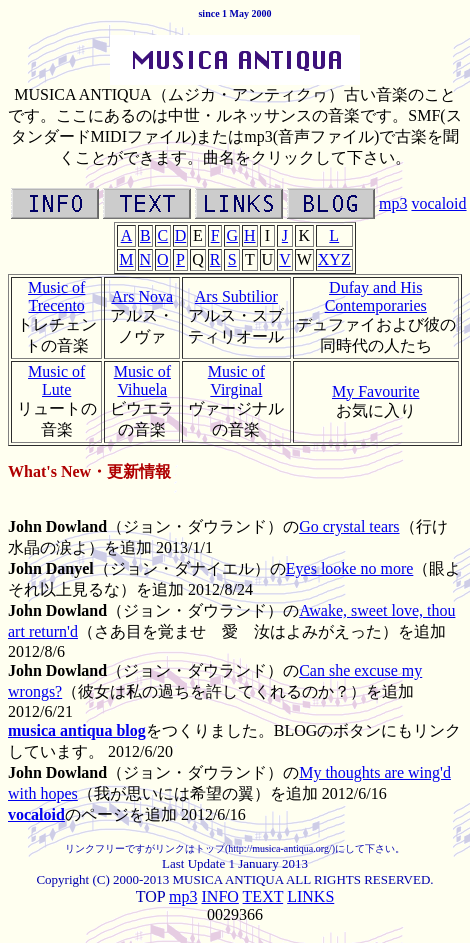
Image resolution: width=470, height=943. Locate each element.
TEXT (263, 896)
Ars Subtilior (236, 296)
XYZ (334, 259)
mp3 (393, 203)
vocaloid (438, 203)
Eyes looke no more (350, 568)
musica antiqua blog (77, 730)
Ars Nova (142, 296)
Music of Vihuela (142, 380)
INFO (220, 896)
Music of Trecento (56, 296)
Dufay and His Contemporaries (376, 296)
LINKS (310, 896)
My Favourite (376, 391)
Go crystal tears (349, 526)
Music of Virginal (236, 380)
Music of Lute (56, 380)
